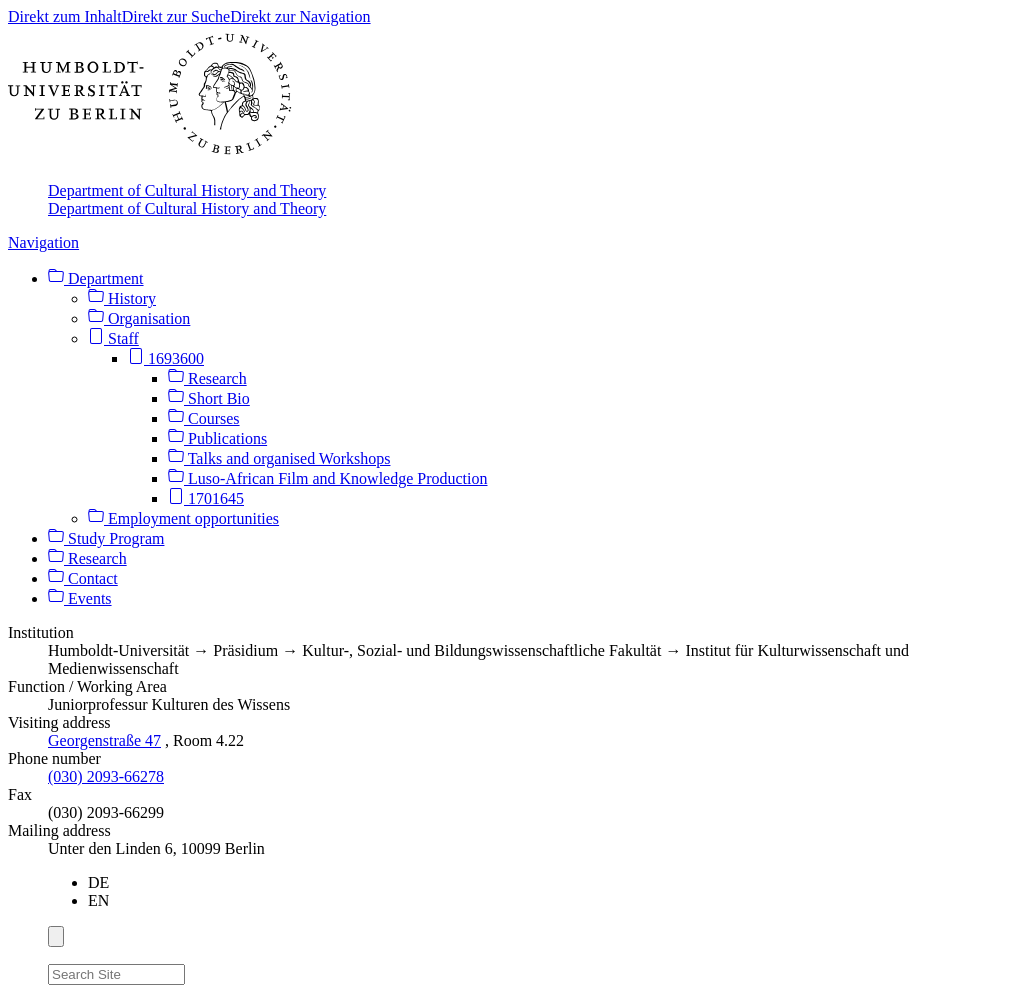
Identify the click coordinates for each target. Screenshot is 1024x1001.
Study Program (106, 538)
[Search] (197, 971)
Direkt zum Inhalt (65, 16)
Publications (217, 438)
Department (96, 278)
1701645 (206, 498)
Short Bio (209, 398)
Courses (204, 418)
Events (80, 598)
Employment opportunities (183, 518)
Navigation (43, 242)
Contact (83, 578)
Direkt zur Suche (176, 16)
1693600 (166, 358)
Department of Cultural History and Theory (187, 190)
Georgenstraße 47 (104, 740)
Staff (113, 338)
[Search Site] (116, 974)
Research (207, 378)
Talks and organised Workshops (279, 458)
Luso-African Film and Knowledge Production (328, 478)
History (122, 298)
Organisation (139, 318)
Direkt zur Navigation (300, 16)
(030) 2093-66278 (106, 776)
